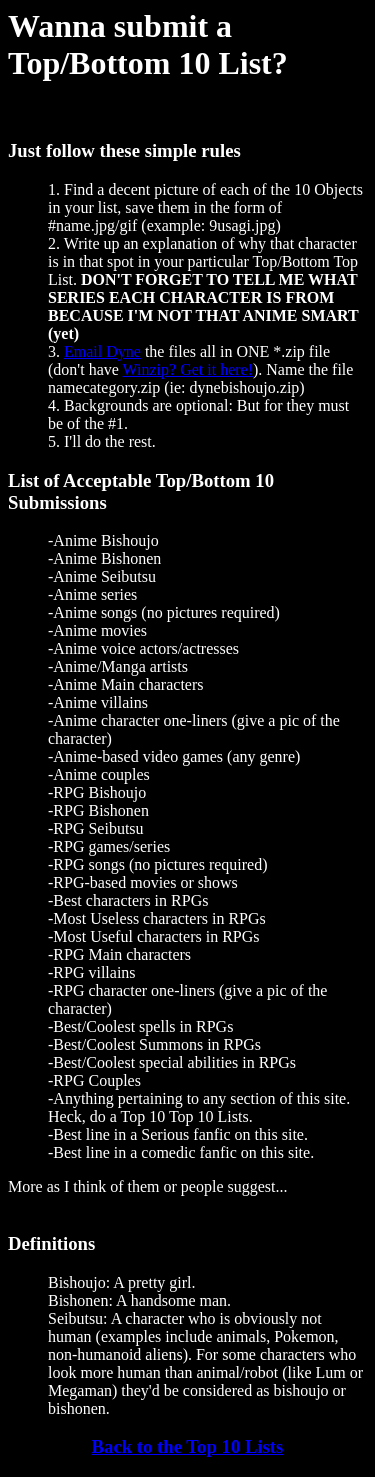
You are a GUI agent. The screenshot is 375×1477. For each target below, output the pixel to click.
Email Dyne (102, 351)
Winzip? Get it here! (188, 369)
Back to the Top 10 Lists (188, 1446)
